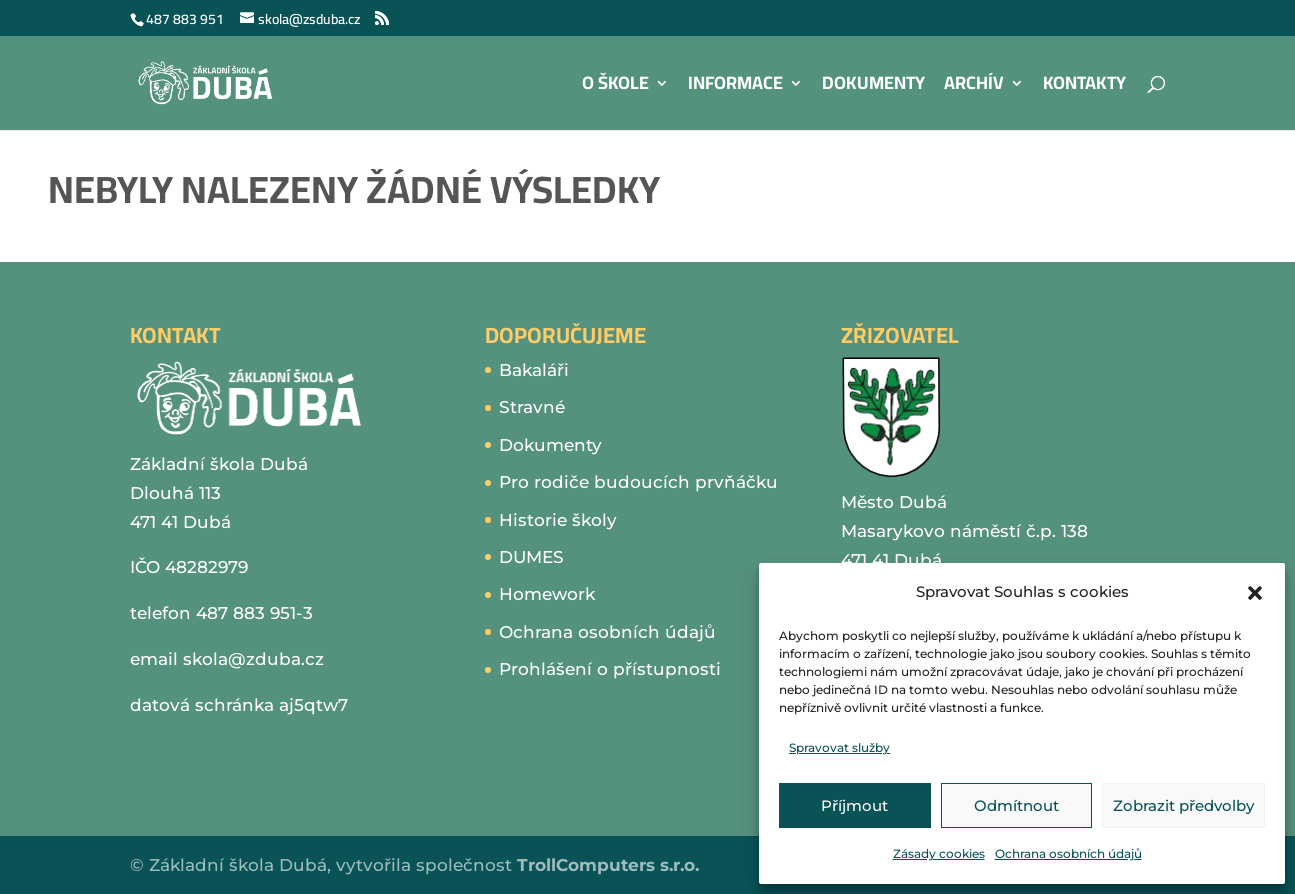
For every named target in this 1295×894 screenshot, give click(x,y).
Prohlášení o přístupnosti (610, 669)
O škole (615, 87)
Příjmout (854, 805)
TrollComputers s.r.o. (608, 865)
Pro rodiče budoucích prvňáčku (638, 482)
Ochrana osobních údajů (1068, 853)
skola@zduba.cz (253, 659)
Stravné (532, 407)
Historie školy (558, 520)
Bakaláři (534, 370)
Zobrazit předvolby (1183, 805)
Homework (547, 594)
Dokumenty (873, 87)
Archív (974, 87)
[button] (1255, 593)
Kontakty (1084, 87)
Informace (735, 87)
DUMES (531, 557)
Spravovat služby (839, 747)
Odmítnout (1016, 805)
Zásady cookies (939, 853)
